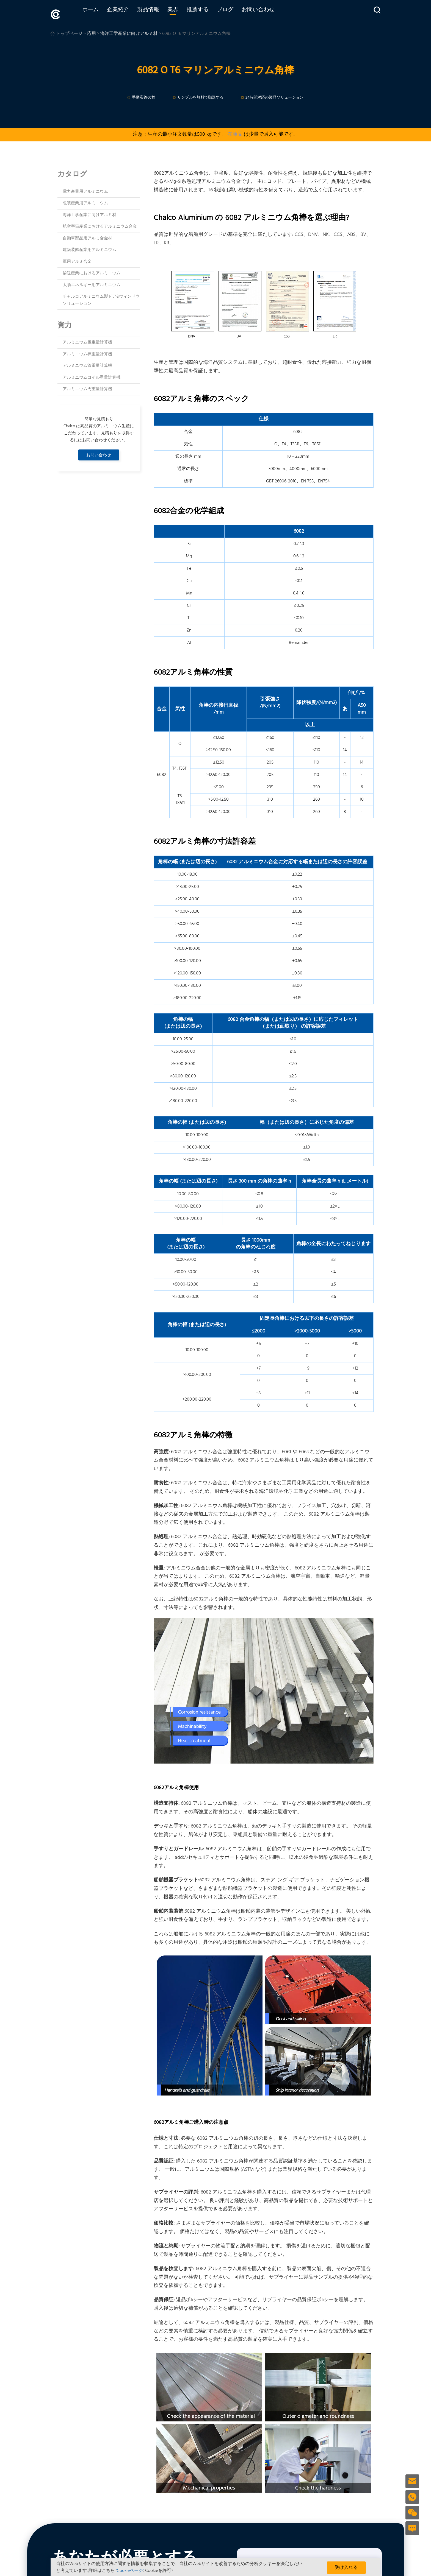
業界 (184, 13)
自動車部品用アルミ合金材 (87, 235)
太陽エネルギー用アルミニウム (91, 282)
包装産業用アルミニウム (85, 200)
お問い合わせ (269, 13)
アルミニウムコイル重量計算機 (91, 374)
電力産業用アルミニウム (85, 189)
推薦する (209, 13)
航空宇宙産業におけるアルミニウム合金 (100, 223)
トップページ (69, 31)
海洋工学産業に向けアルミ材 (129, 31)
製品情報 (160, 13)
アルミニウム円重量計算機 (87, 386)
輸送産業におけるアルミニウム (91, 270)
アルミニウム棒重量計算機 (87, 351)
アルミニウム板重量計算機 (87, 339)
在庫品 (235, 131)
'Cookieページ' (129, 2570)
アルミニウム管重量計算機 (87, 363)
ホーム (102, 13)
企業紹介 (130, 13)
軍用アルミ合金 (77, 259)
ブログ (237, 13)
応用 (91, 31)
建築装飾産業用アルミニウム (89, 247)
